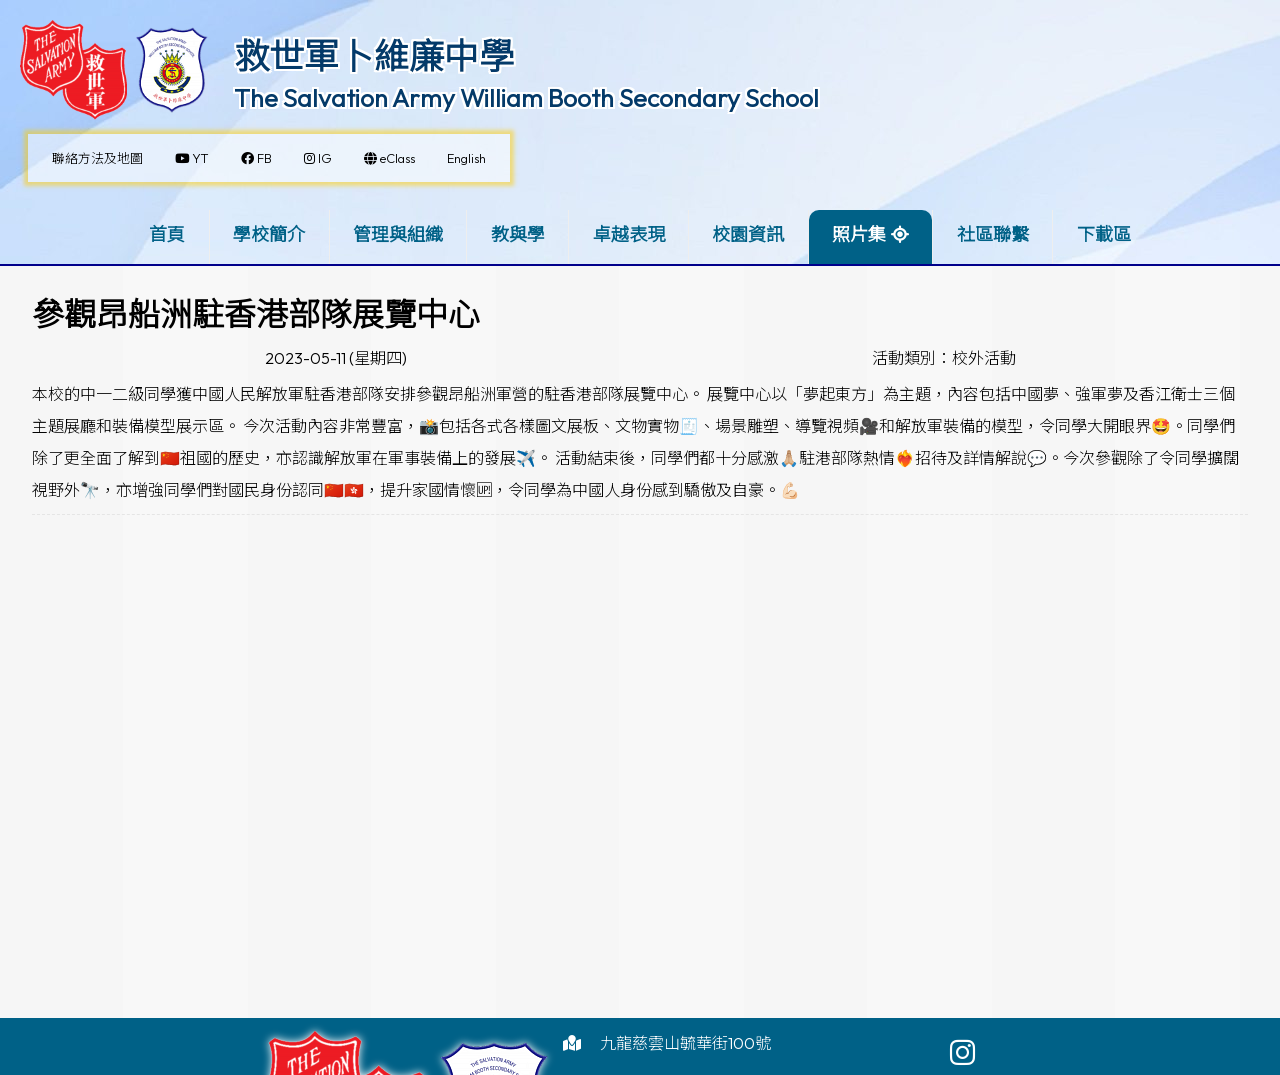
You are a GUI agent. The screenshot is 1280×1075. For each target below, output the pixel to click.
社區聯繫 (993, 234)
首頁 (167, 234)
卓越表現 (629, 234)
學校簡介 (269, 234)
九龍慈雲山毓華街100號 (685, 1043)
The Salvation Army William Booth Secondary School (526, 98)
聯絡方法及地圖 (97, 158)
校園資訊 (748, 234)
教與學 (518, 234)
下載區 (1104, 234)
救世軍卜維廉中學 (374, 56)
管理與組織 (398, 234)
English (466, 158)
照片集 (859, 234)
